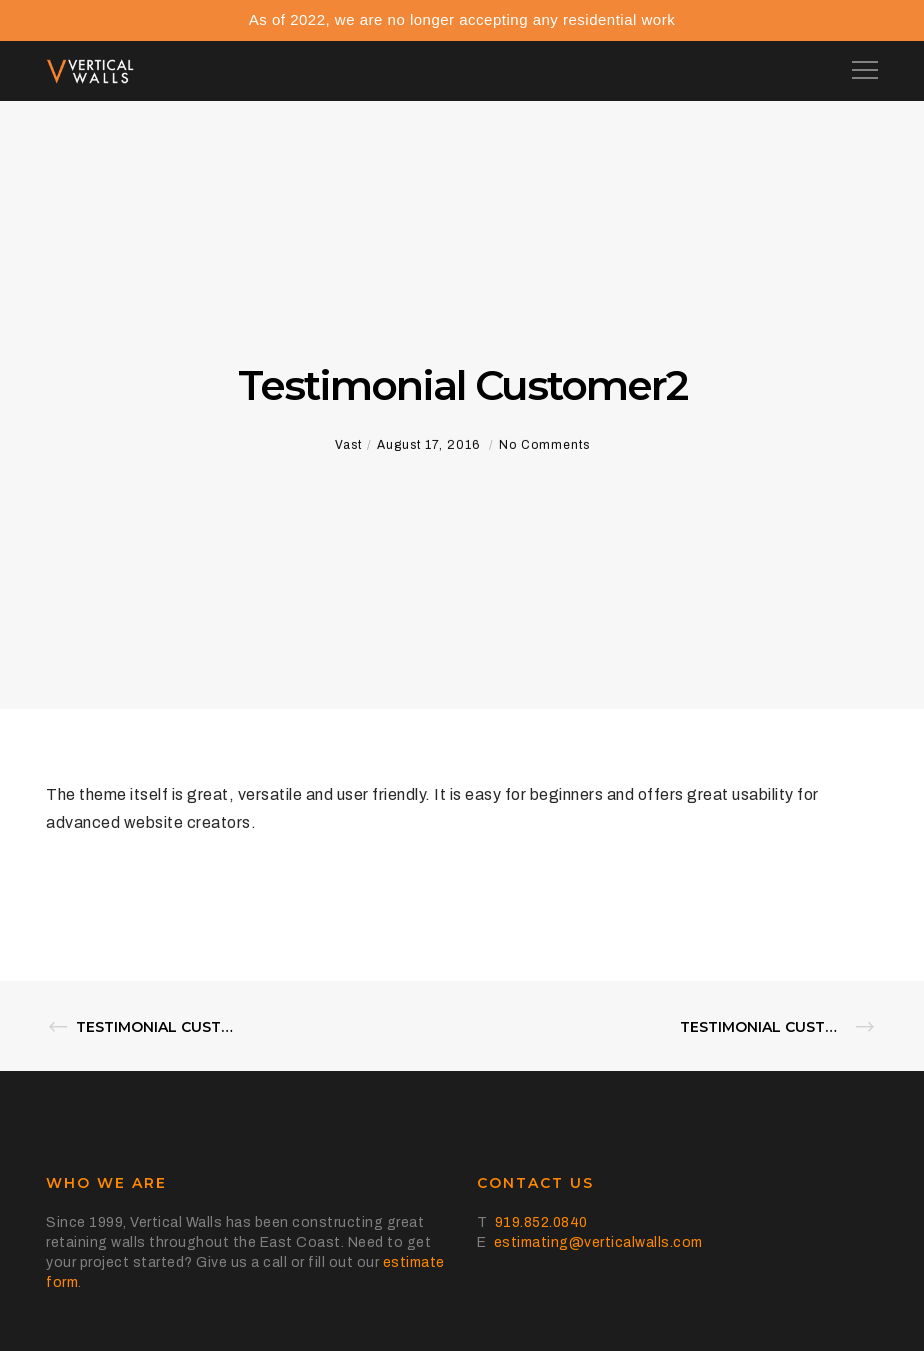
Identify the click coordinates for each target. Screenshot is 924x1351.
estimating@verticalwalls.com (598, 1242)
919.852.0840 (541, 1222)
